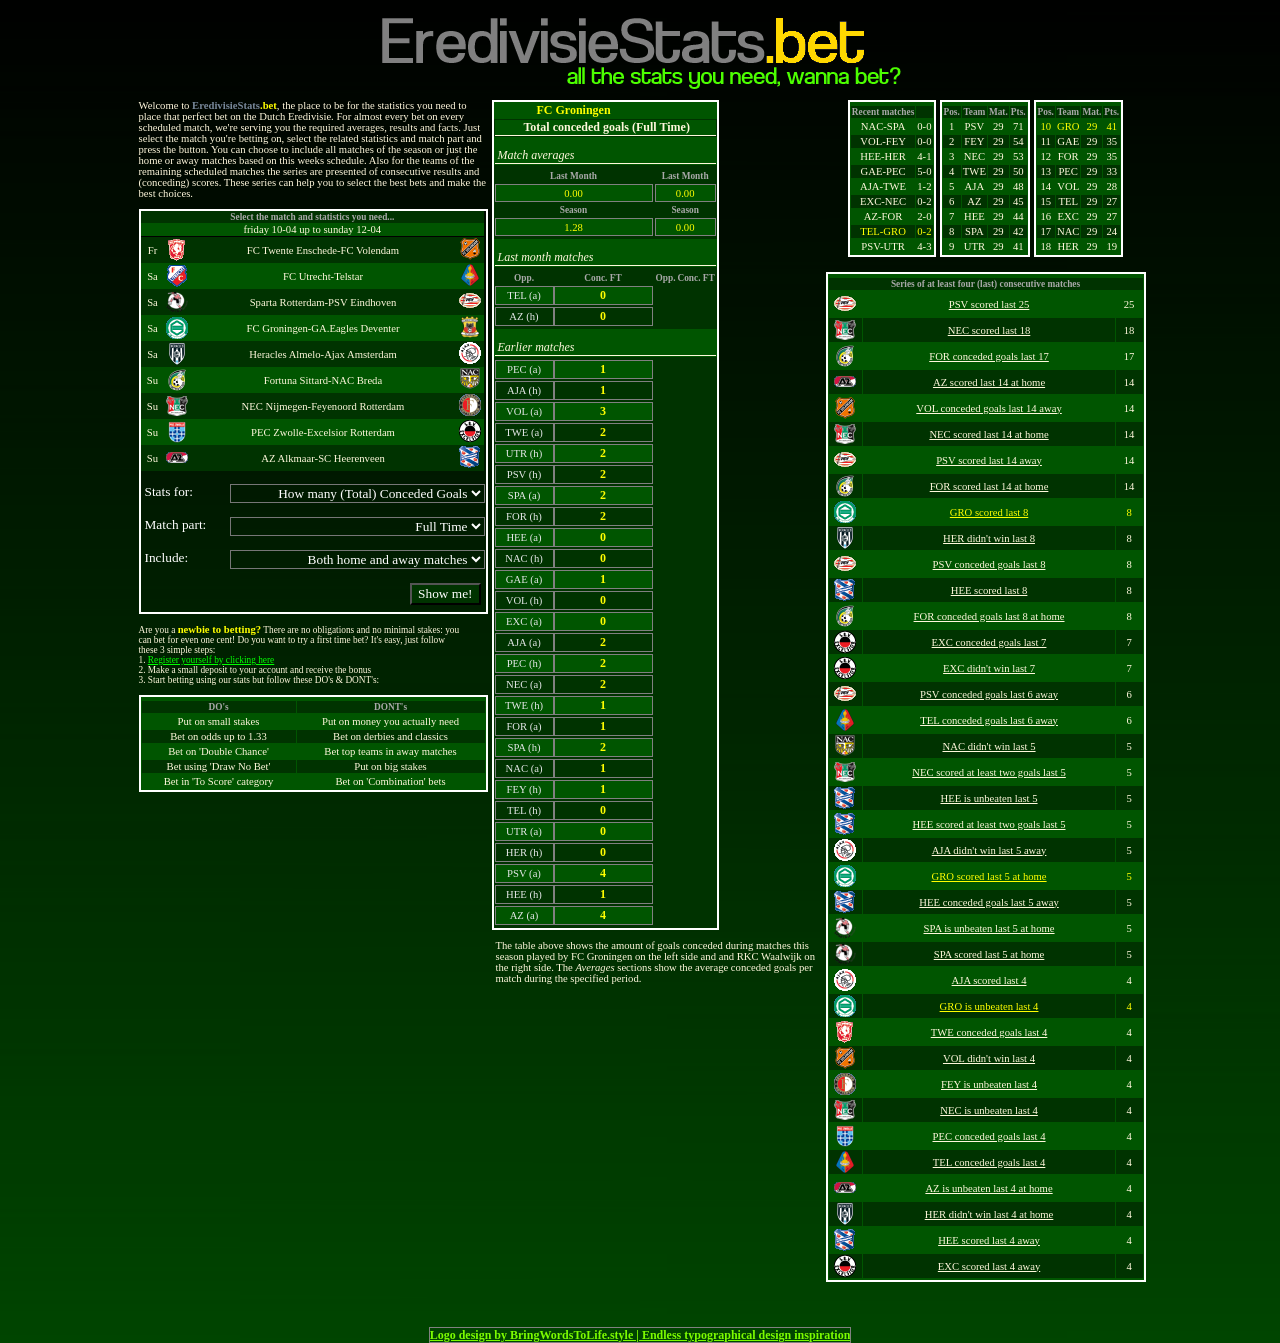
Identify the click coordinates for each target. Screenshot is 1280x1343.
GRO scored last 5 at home (988, 876)
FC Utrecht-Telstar (323, 276)
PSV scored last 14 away (989, 460)
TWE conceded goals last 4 (989, 1032)
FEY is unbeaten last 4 (989, 1084)
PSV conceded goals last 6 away (989, 694)
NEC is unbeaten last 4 (989, 1110)
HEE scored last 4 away (989, 1240)
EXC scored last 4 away (989, 1266)
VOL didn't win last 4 (989, 1058)
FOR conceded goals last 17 (989, 356)
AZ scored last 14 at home (989, 382)
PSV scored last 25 (989, 304)
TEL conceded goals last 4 (989, 1162)
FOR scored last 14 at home (989, 486)
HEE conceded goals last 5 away (988, 902)
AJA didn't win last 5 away (989, 850)
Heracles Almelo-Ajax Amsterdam (322, 354)
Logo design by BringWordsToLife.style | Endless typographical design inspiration (640, 1335)
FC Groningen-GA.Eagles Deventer (323, 328)
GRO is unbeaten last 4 (989, 1006)
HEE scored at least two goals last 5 (989, 824)
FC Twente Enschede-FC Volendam (323, 250)
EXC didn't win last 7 (989, 668)
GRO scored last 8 (989, 512)
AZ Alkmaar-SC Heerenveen (322, 458)
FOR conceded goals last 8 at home (989, 616)
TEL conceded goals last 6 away (989, 720)
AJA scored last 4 (989, 980)
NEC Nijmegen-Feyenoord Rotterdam (323, 406)
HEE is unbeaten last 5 (988, 798)
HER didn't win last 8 (989, 538)
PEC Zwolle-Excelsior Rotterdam (323, 432)
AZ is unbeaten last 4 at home (988, 1188)
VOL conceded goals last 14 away (989, 408)
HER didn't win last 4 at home (989, 1214)
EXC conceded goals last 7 (989, 642)
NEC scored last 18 (989, 330)
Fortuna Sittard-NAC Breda (323, 380)
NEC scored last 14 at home (988, 434)
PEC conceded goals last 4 (989, 1136)
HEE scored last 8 (989, 590)
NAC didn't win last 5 (988, 746)
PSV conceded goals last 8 (989, 564)
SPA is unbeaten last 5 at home (989, 928)
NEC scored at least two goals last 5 (989, 772)
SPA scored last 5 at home (989, 954)
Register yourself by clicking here (211, 660)
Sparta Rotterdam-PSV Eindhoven (323, 302)
